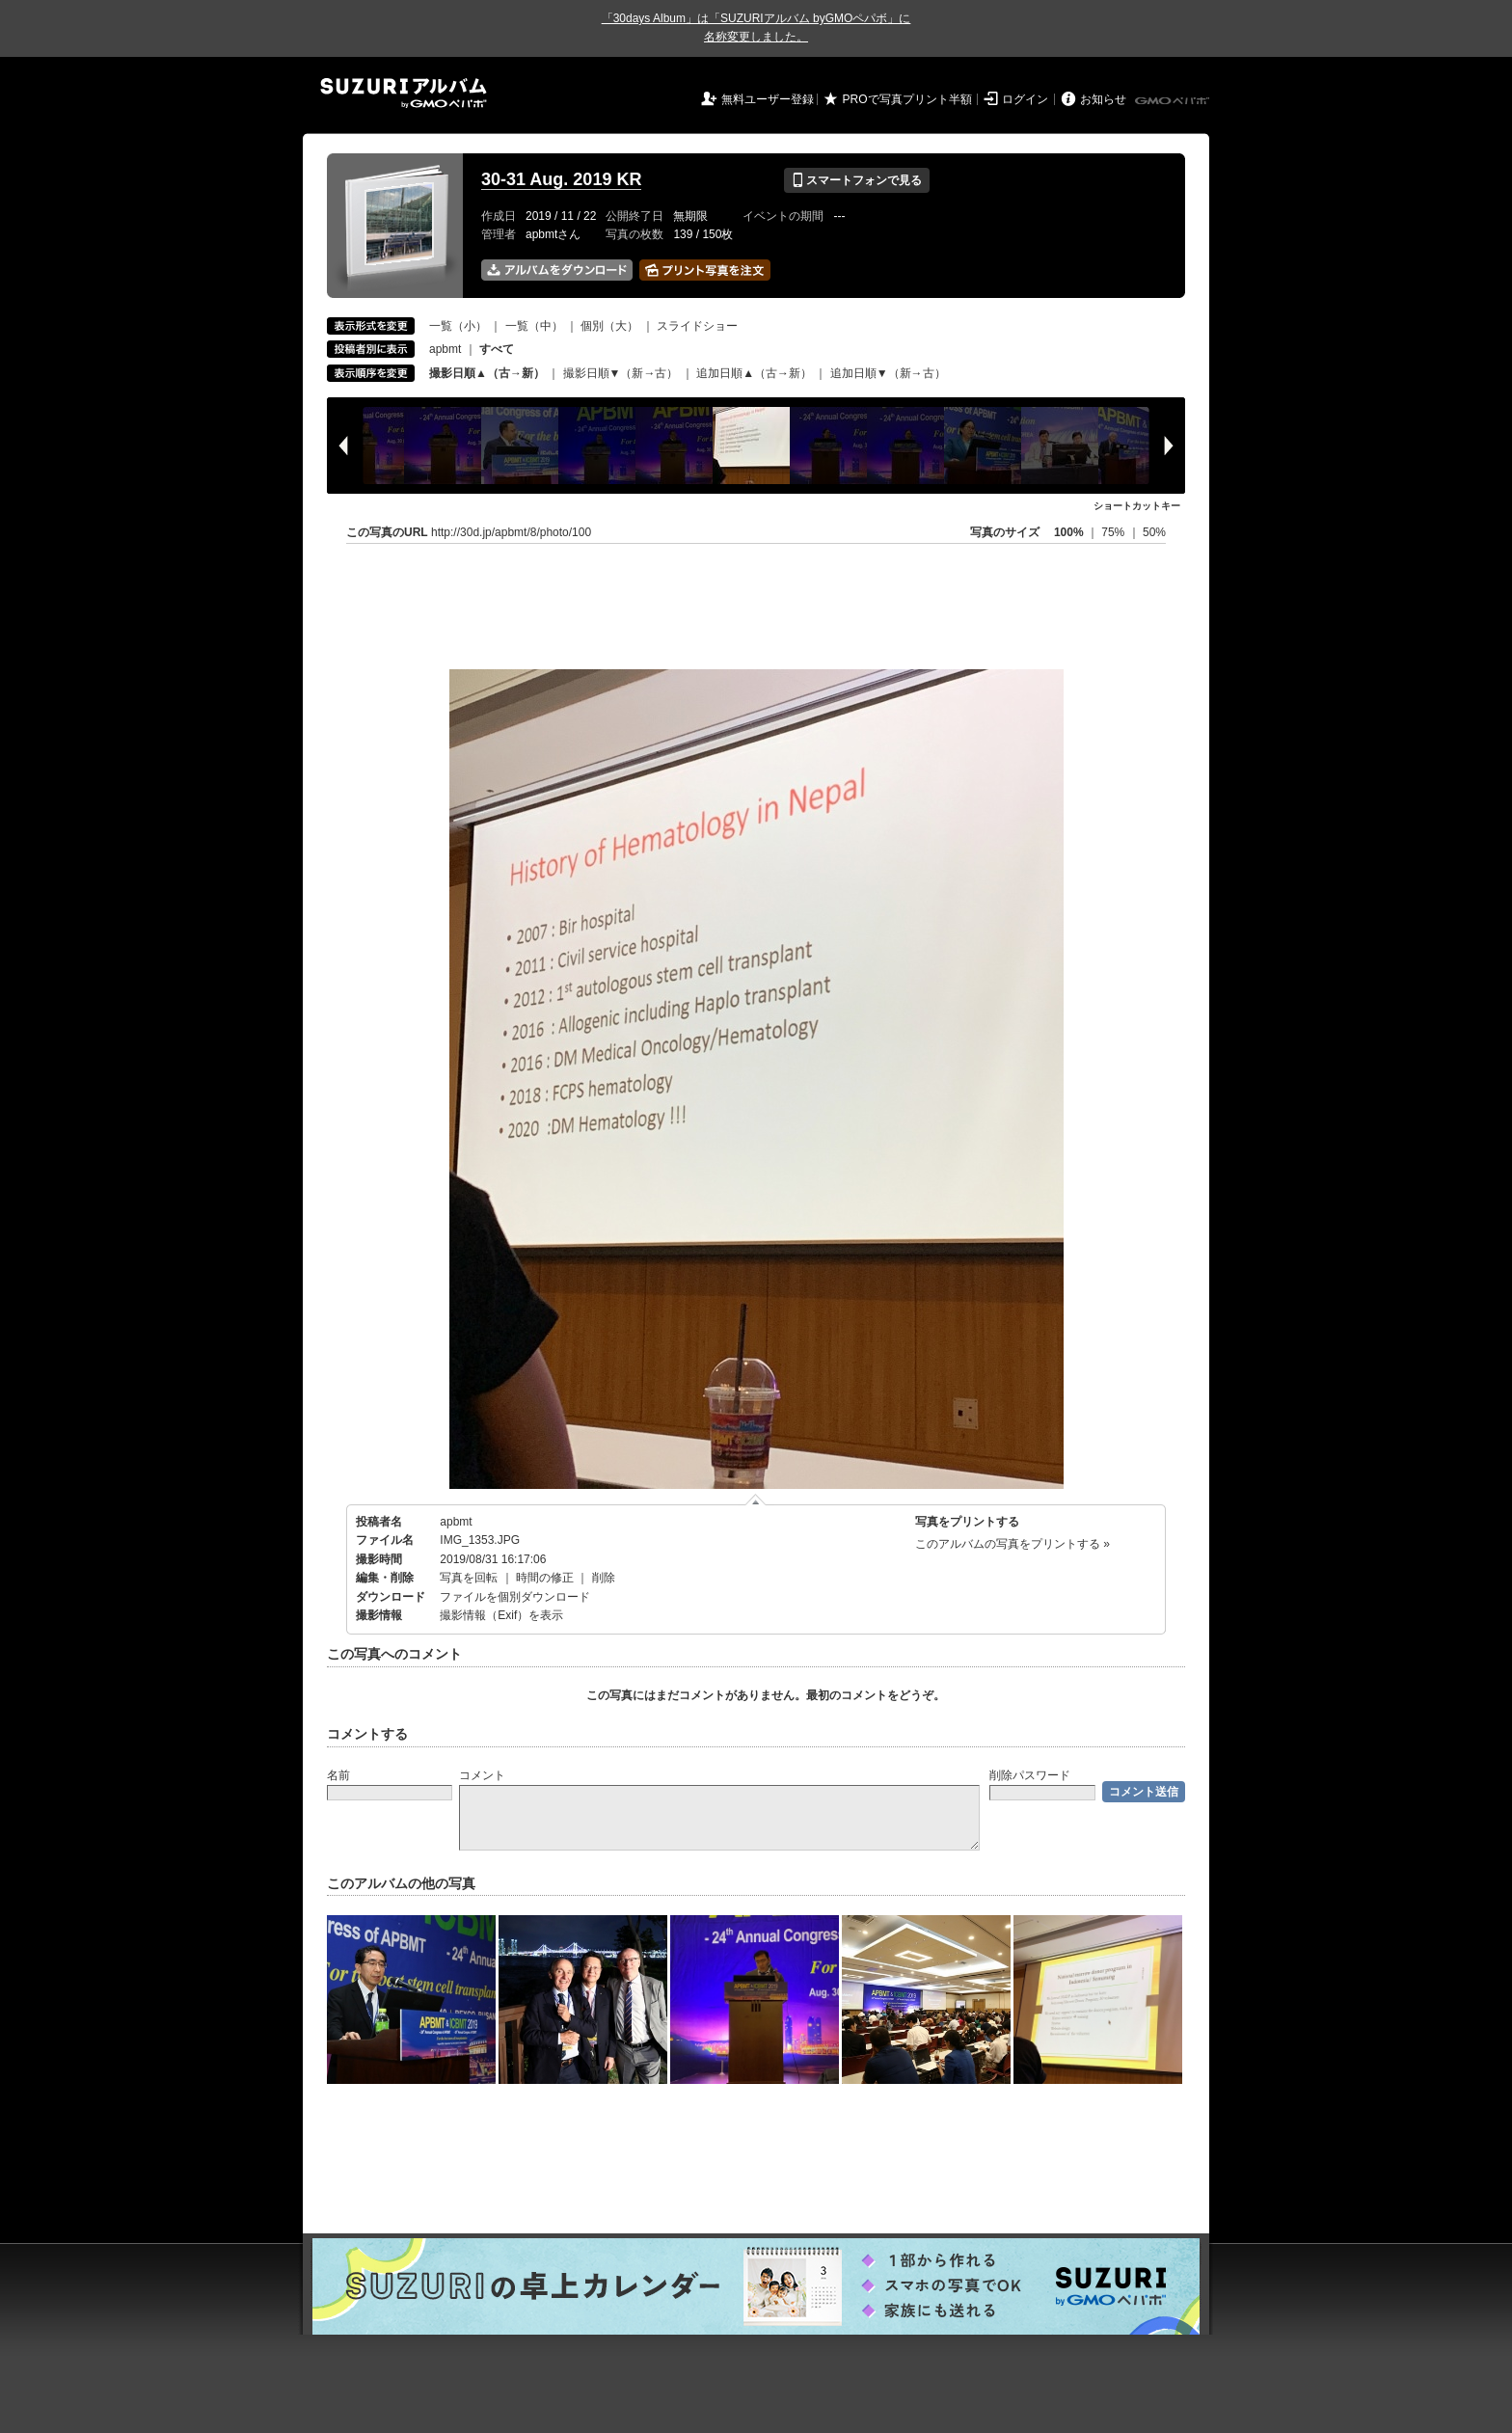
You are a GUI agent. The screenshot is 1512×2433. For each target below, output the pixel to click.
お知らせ (1103, 99)
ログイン (1025, 99)
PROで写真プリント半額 (907, 99)
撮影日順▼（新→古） (621, 373)
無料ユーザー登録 (767, 99)
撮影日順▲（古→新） (487, 373)
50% (1154, 532)
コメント (482, 1775)
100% (1069, 532)
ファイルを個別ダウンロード (515, 1597)
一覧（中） (534, 326)
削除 (603, 1577)
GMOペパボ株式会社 (1173, 101)
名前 (338, 1775)
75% (1114, 532)
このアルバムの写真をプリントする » (1012, 1544)
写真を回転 (469, 1577)
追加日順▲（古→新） (754, 373)
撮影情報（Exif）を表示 (501, 1615)
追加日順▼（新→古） (888, 373)
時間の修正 (545, 1577)
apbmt (445, 349)
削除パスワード (1029, 1775)
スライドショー (697, 326)
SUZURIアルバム (403, 93)
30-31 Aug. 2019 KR (561, 179)
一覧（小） (458, 326)
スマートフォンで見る (857, 180)
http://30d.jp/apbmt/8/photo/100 (511, 532)
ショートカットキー (1137, 505)
